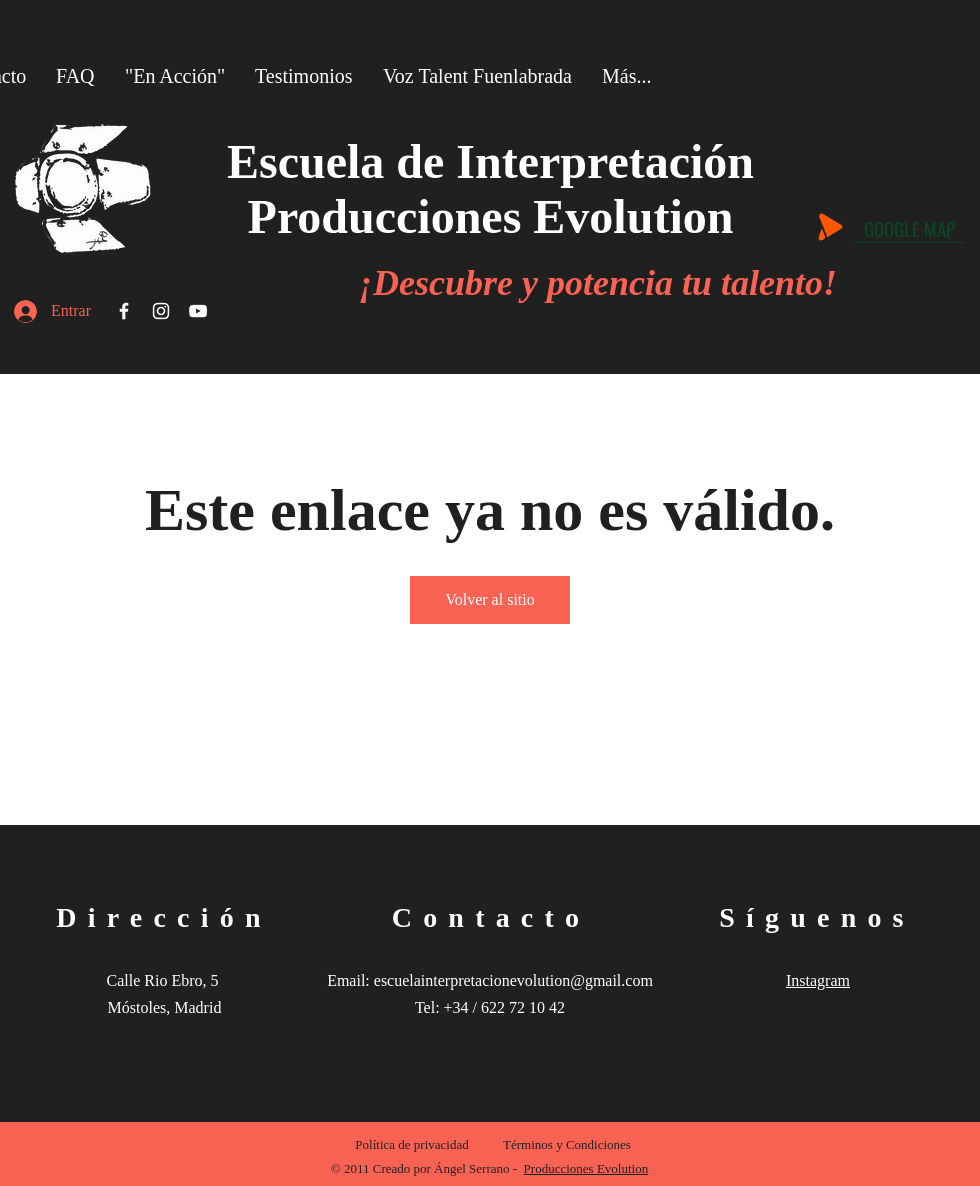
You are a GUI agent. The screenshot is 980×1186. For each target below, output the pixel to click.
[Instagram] (161, 311)
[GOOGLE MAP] (909, 228)
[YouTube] (198, 311)
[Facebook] (124, 311)
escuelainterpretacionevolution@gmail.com (513, 980)
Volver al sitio (489, 599)
